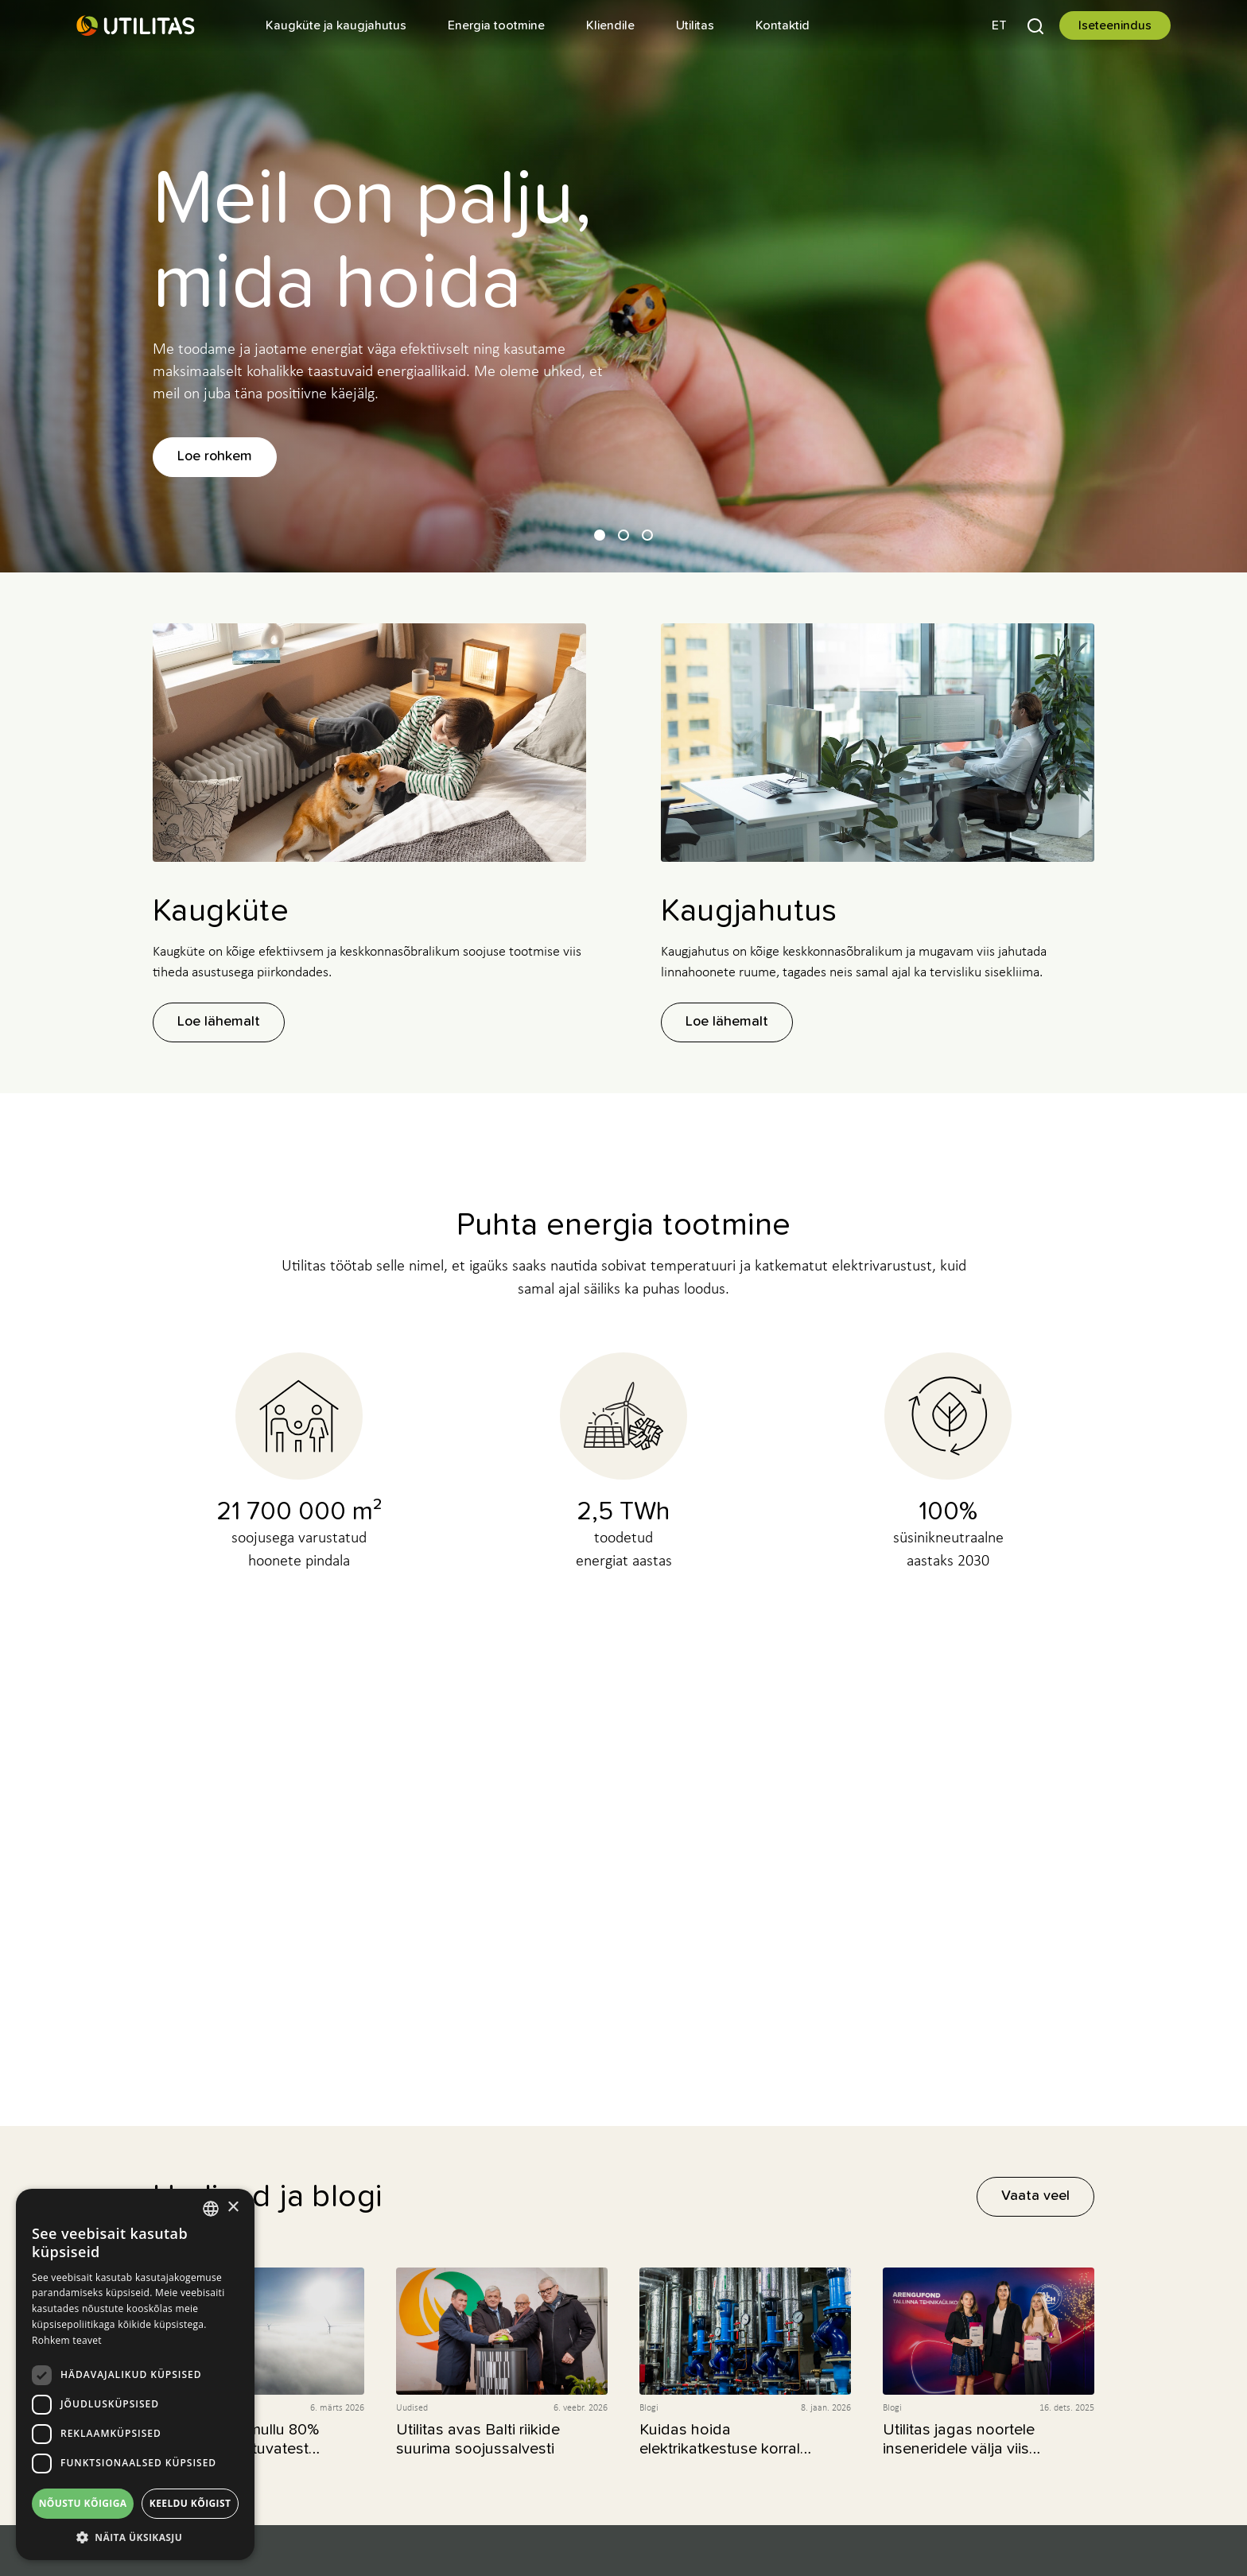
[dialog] (135, 2374)
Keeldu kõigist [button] (190, 2503)
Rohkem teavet (67, 2340)
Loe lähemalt (218, 1021)
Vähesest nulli (623, 1873)
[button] (999, 25)
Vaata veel (1035, 2196)
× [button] (233, 2207)
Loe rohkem (214, 456)
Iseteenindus (1115, 25)
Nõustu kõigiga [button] (83, 2503)
